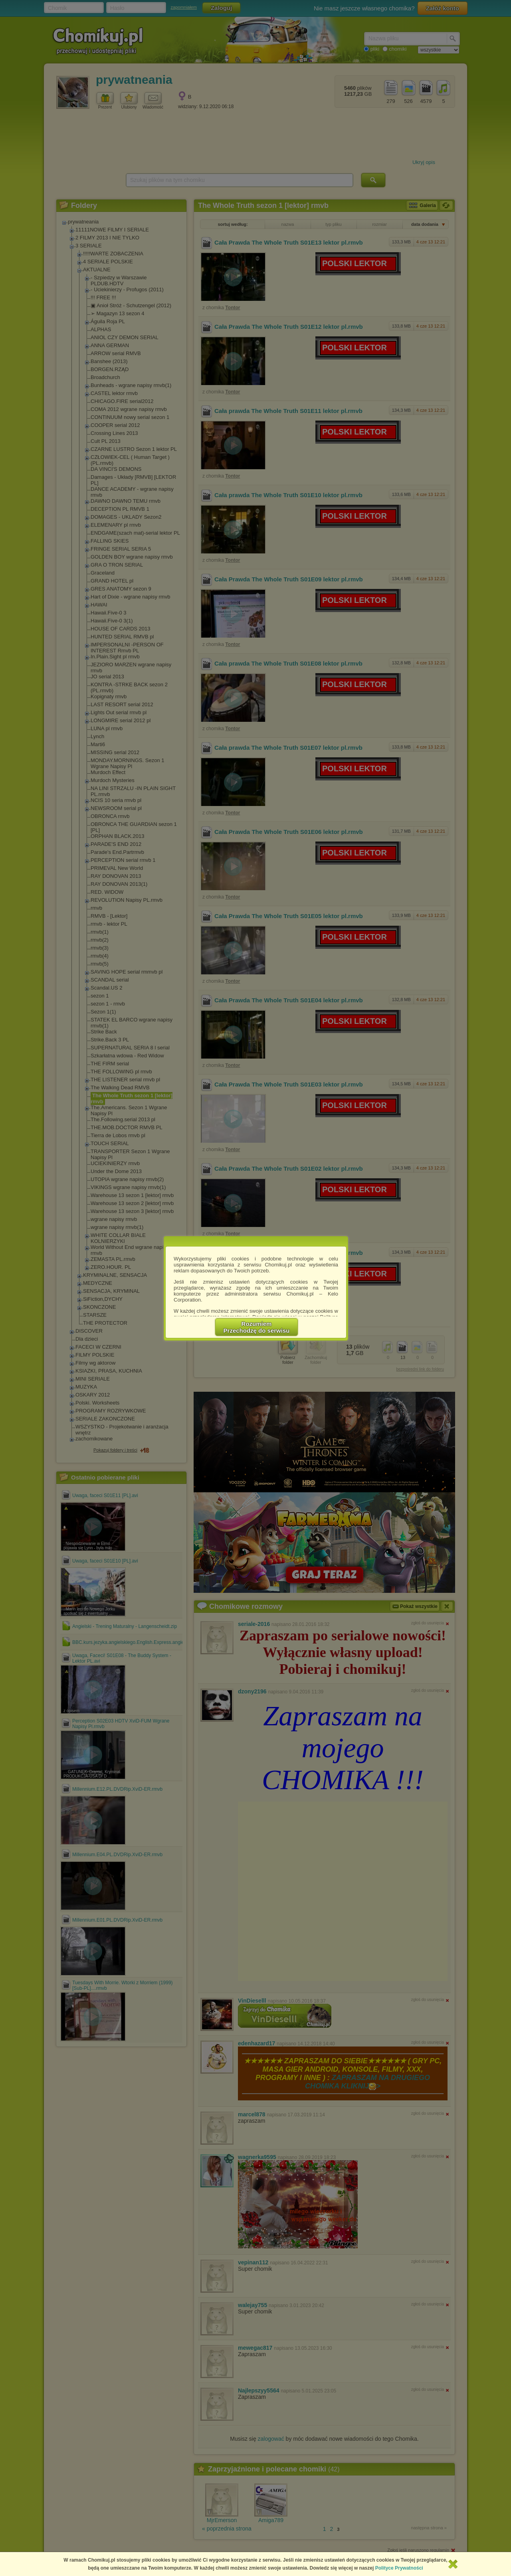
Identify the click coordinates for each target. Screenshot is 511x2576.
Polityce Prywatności (399, 2568)
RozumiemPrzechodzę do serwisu (257, 1327)
